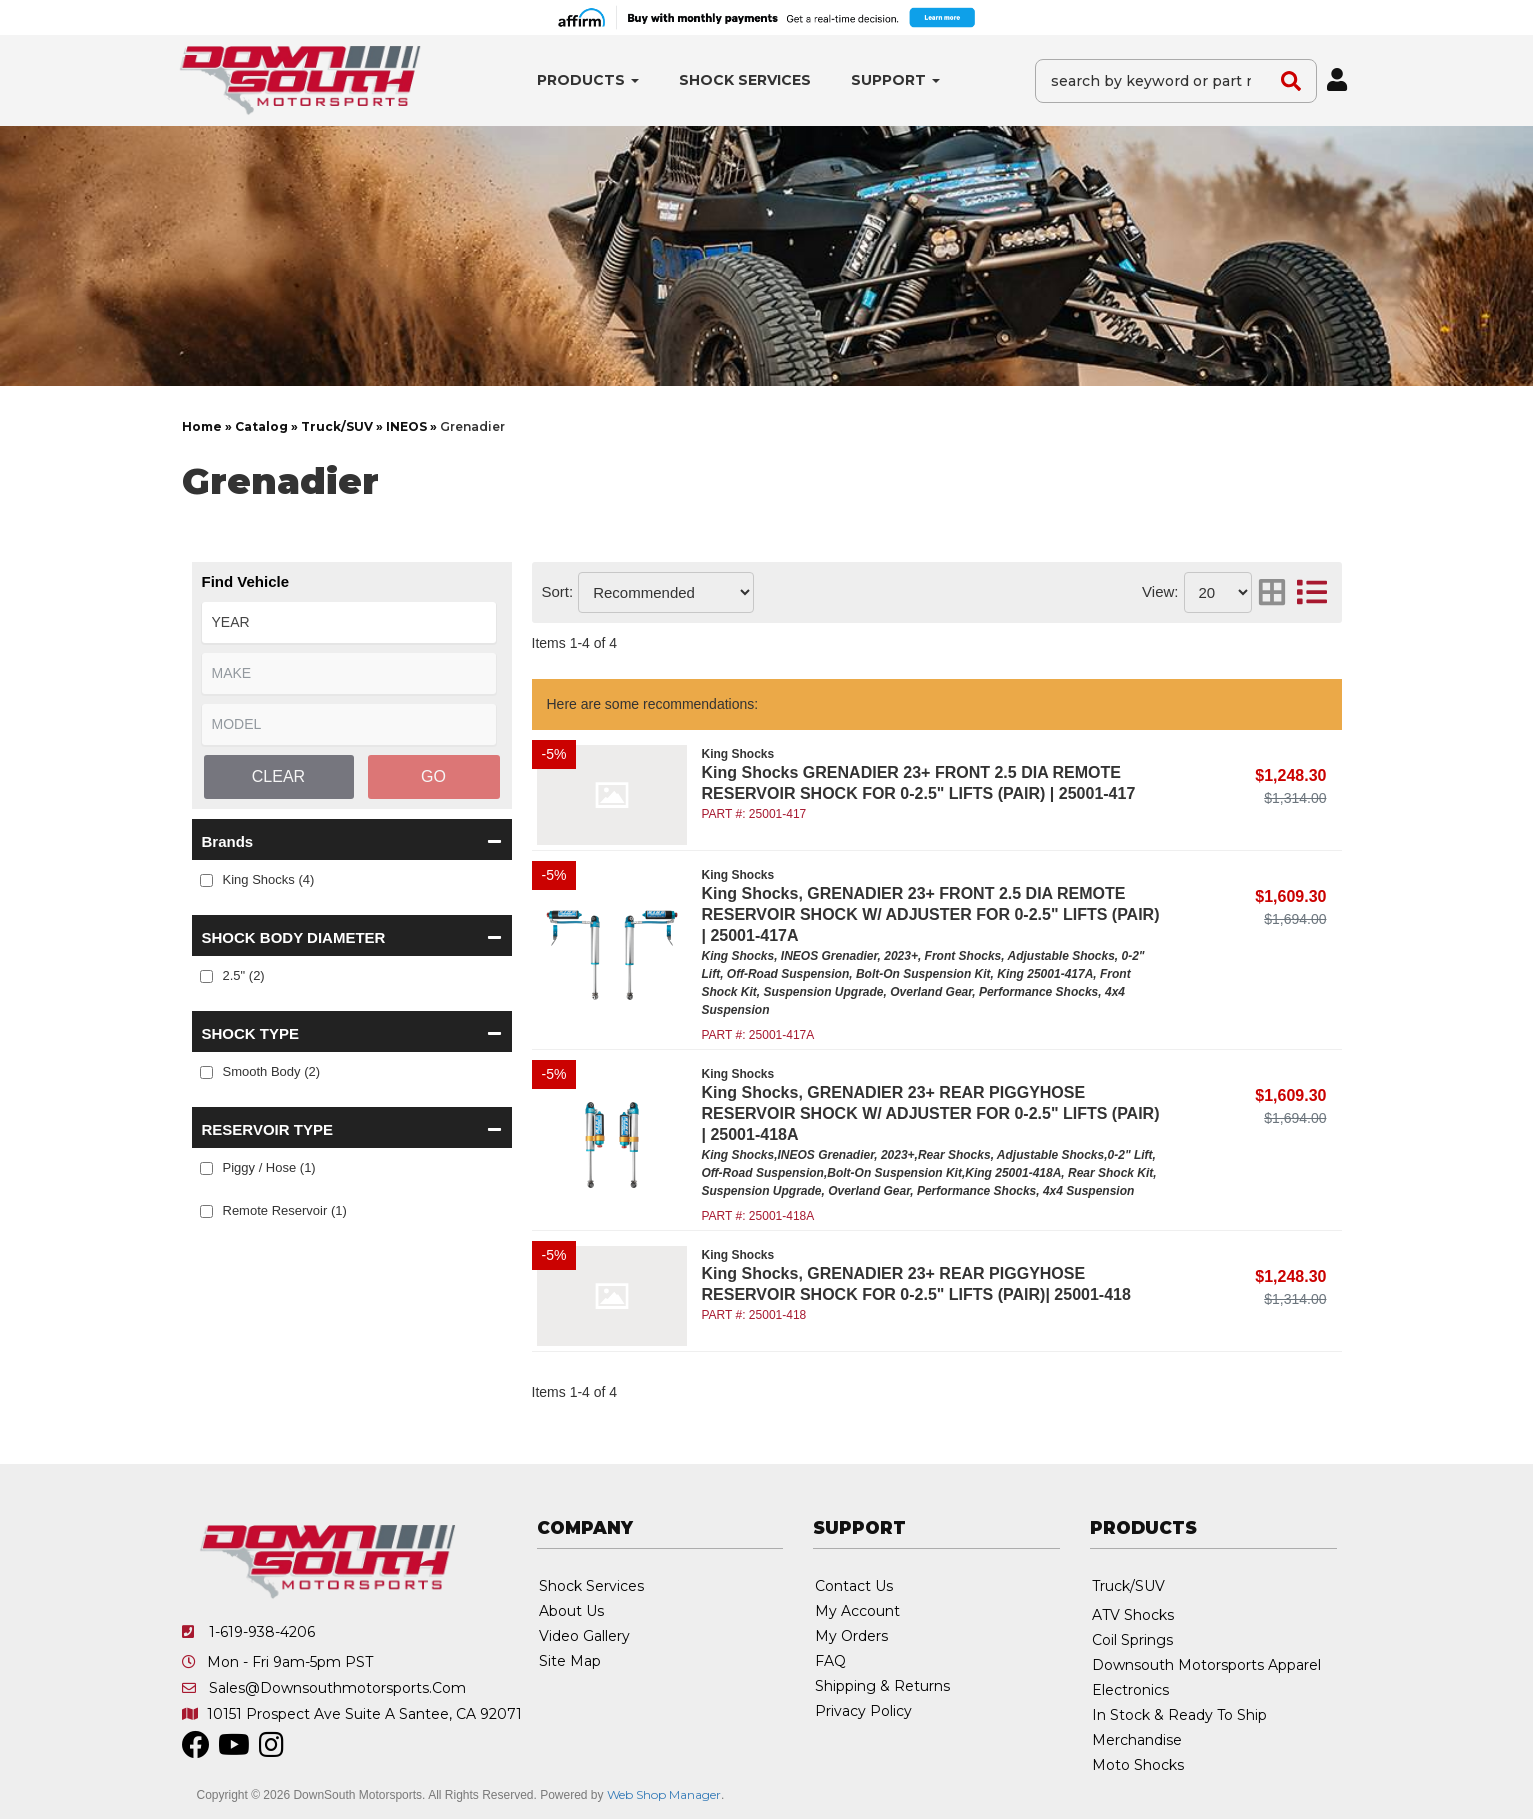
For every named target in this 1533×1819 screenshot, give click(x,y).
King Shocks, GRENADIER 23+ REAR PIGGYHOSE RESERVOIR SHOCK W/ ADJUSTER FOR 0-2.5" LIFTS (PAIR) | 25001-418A (931, 1113)
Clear (278, 776)
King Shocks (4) (269, 879)
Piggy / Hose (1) (269, 1167)
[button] (588, 80)
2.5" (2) (244, 975)
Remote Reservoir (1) (285, 1210)
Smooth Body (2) (272, 1071)
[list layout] (1312, 592)
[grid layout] (1272, 592)
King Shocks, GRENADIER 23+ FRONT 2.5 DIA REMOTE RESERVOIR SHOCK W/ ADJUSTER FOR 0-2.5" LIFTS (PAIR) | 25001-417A (931, 914)
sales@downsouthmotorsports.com (337, 1688)
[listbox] (349, 622)
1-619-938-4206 (262, 1632)
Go (433, 776)
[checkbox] (206, 880)
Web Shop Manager (664, 1794)
